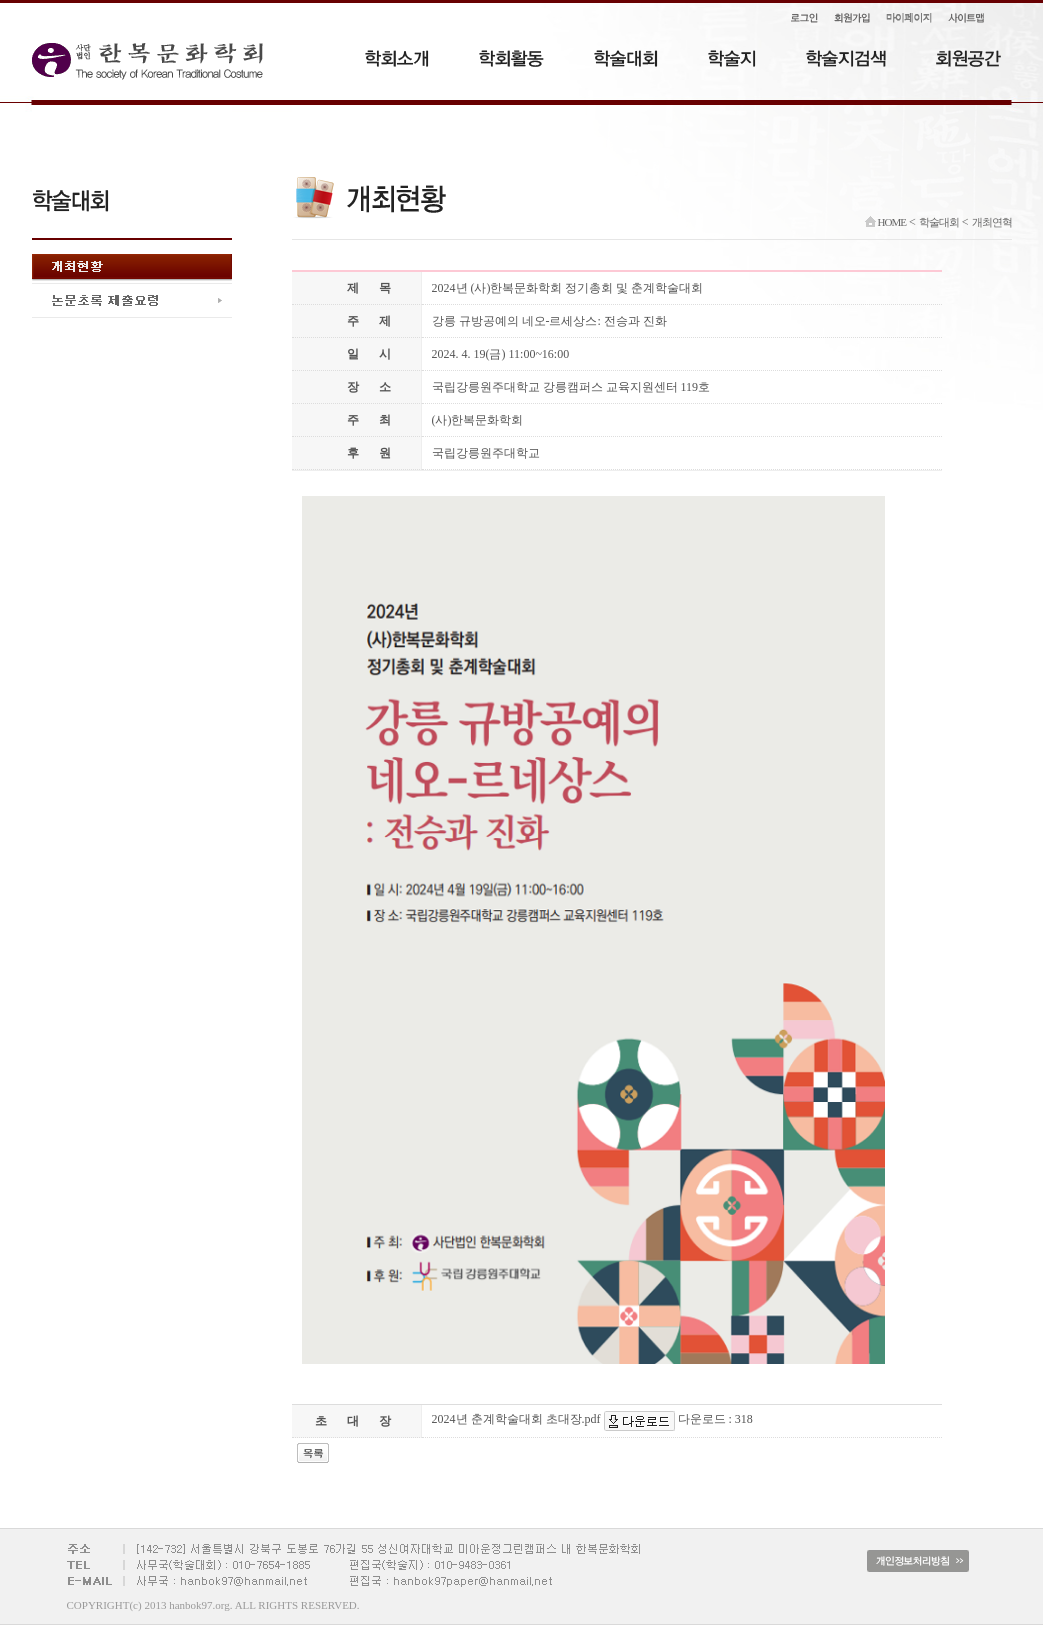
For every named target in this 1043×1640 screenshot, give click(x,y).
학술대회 (939, 222)
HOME (885, 222)
